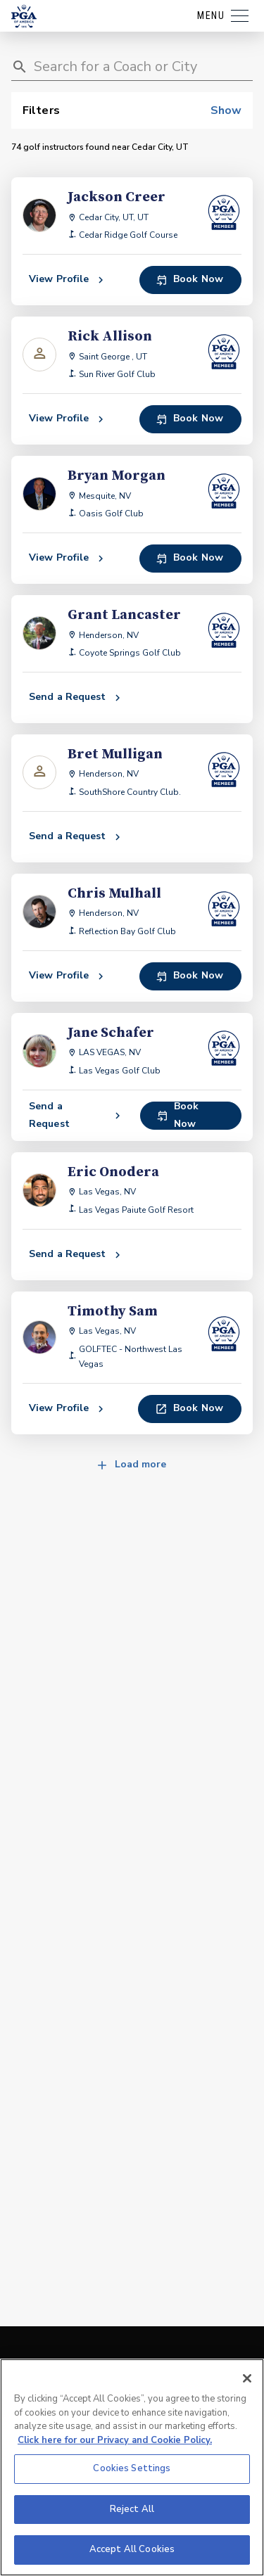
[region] (132, 2467)
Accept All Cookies (132, 2549)
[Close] (247, 2378)
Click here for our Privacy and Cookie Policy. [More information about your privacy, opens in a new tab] (115, 2440)
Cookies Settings (131, 2468)
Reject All (132, 2509)
